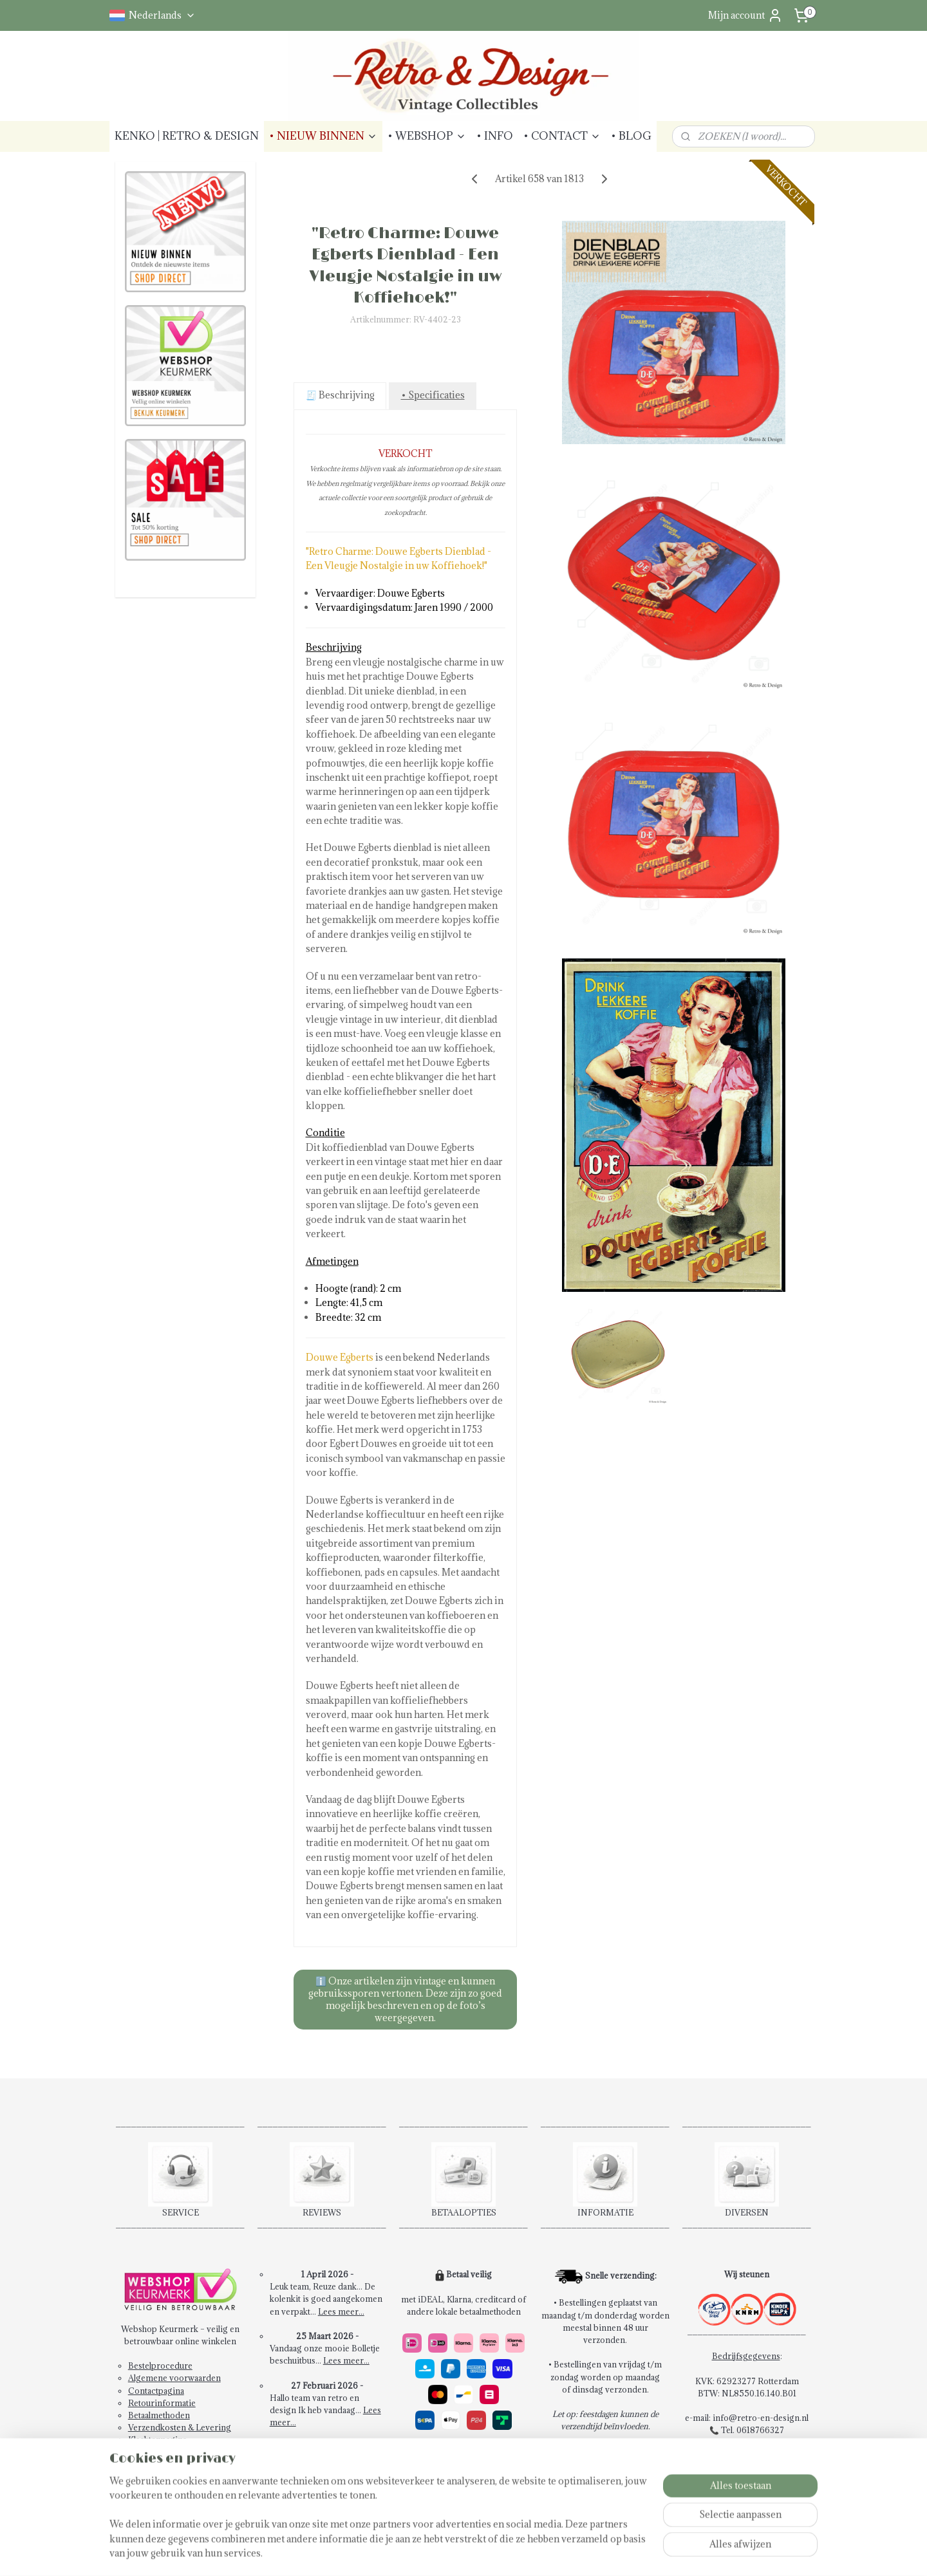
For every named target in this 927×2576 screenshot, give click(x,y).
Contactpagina (156, 2390)
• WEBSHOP (427, 136)
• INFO (494, 136)
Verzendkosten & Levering (179, 2427)
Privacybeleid (155, 2452)
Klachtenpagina (157, 2439)
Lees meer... (341, 2311)
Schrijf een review (328, 2472)
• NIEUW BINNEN (323, 136)
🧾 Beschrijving (339, 395)
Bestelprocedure (160, 2365)
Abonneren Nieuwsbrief (175, 2464)
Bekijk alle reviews (328, 2459)
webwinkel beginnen (519, 2552)
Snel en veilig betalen (451, 2452)
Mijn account (745, 15)
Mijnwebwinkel (626, 2552)
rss (475, 2552)
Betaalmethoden (159, 2415)
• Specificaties (432, 395)
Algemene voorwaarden (174, 2378)
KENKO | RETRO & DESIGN (187, 136)
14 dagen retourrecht (451, 2464)
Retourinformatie (162, 2403)
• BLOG (631, 136)
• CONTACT (562, 136)
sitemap (451, 2552)
